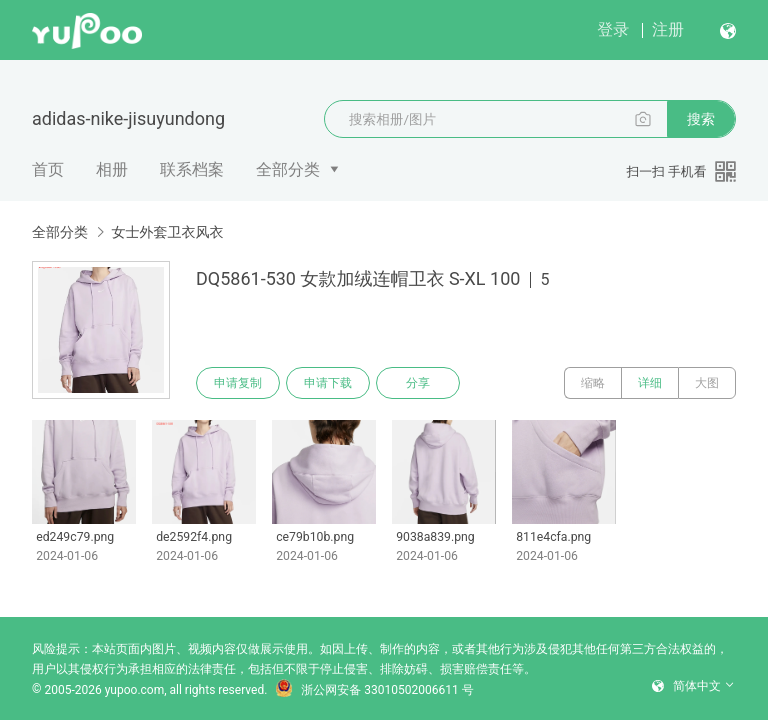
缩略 (593, 383)
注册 (668, 29)
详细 (650, 383)
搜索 (701, 119)
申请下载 (328, 383)
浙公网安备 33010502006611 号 (374, 690)
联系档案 (192, 169)
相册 (112, 169)
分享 (418, 383)
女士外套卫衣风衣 (167, 232)
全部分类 (288, 169)
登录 (613, 29)
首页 (48, 169)
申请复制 (238, 383)
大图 (707, 383)
